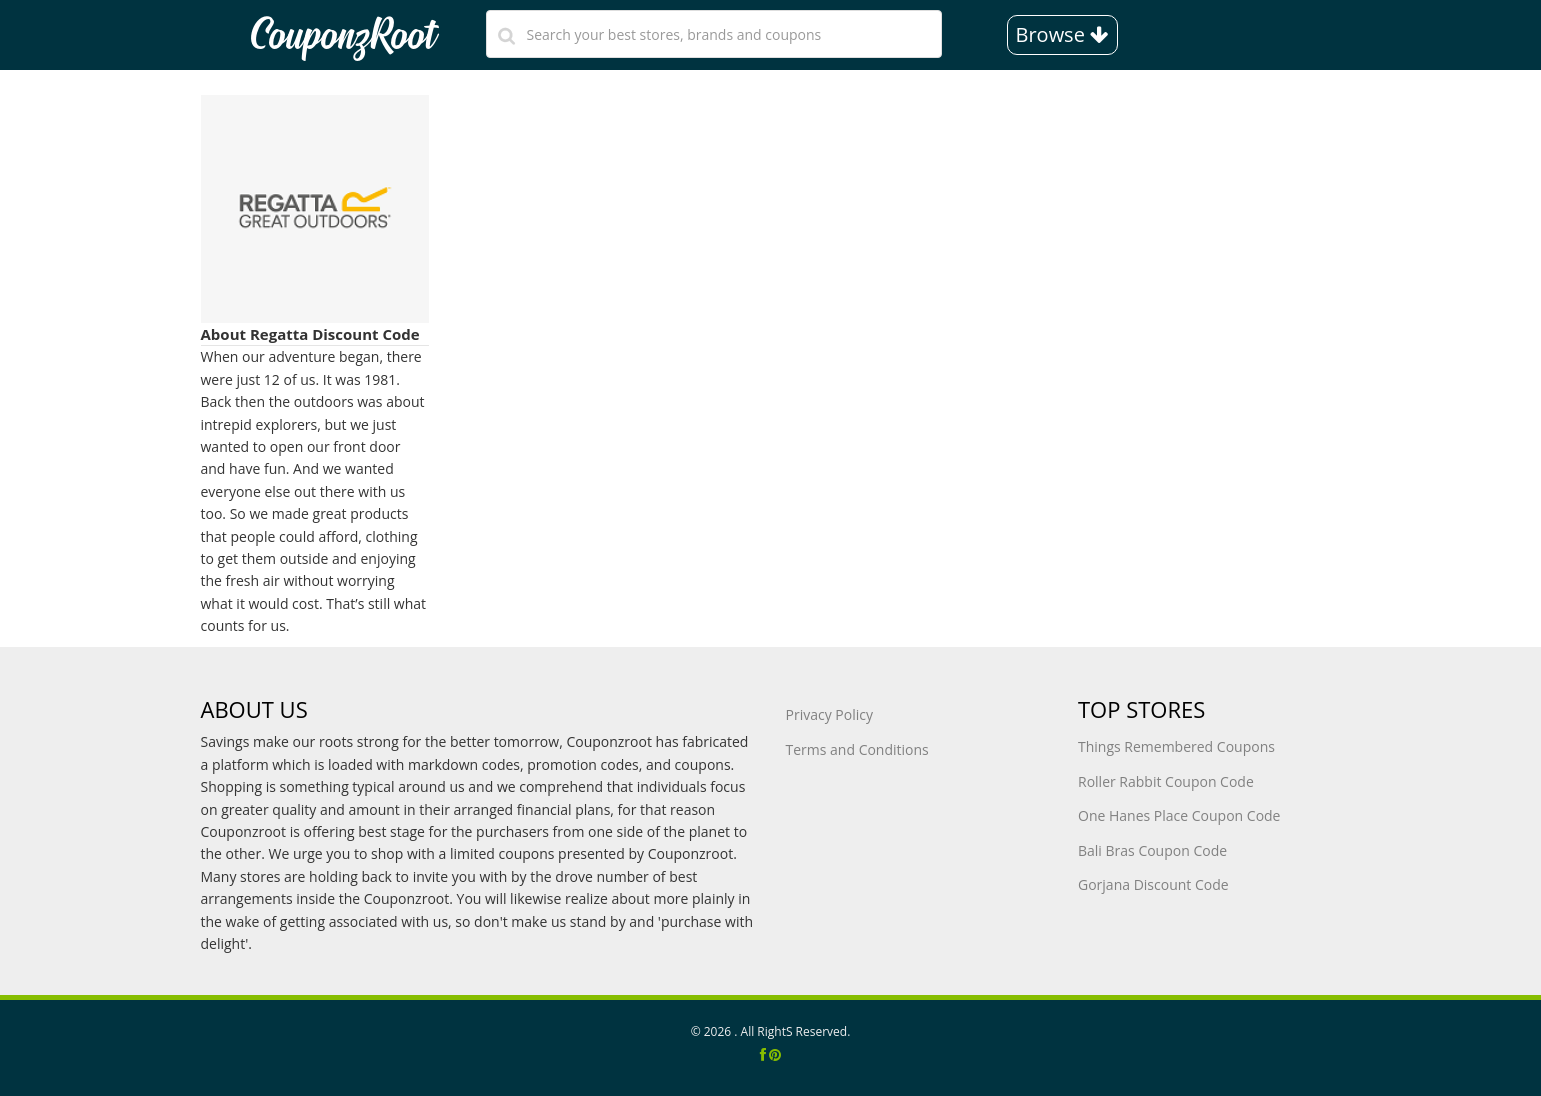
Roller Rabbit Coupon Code (1166, 781)
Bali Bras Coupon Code (1152, 850)
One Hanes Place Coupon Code (1179, 815)
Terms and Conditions (857, 749)
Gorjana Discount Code (1153, 884)
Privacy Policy (829, 714)
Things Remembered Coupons (1176, 746)
